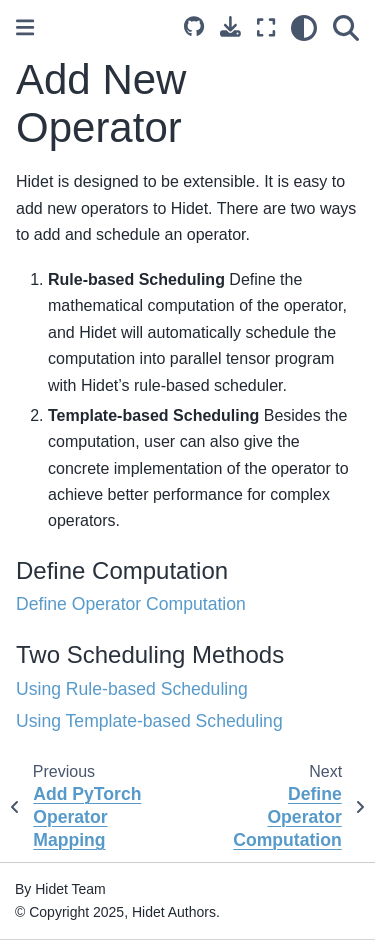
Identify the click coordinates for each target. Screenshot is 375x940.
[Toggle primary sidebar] (25, 27)
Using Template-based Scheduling (149, 721)
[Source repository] (194, 28)
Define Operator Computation (131, 604)
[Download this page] (230, 26)
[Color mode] (304, 28)
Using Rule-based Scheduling (132, 689)
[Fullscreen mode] (266, 28)
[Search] (346, 28)
